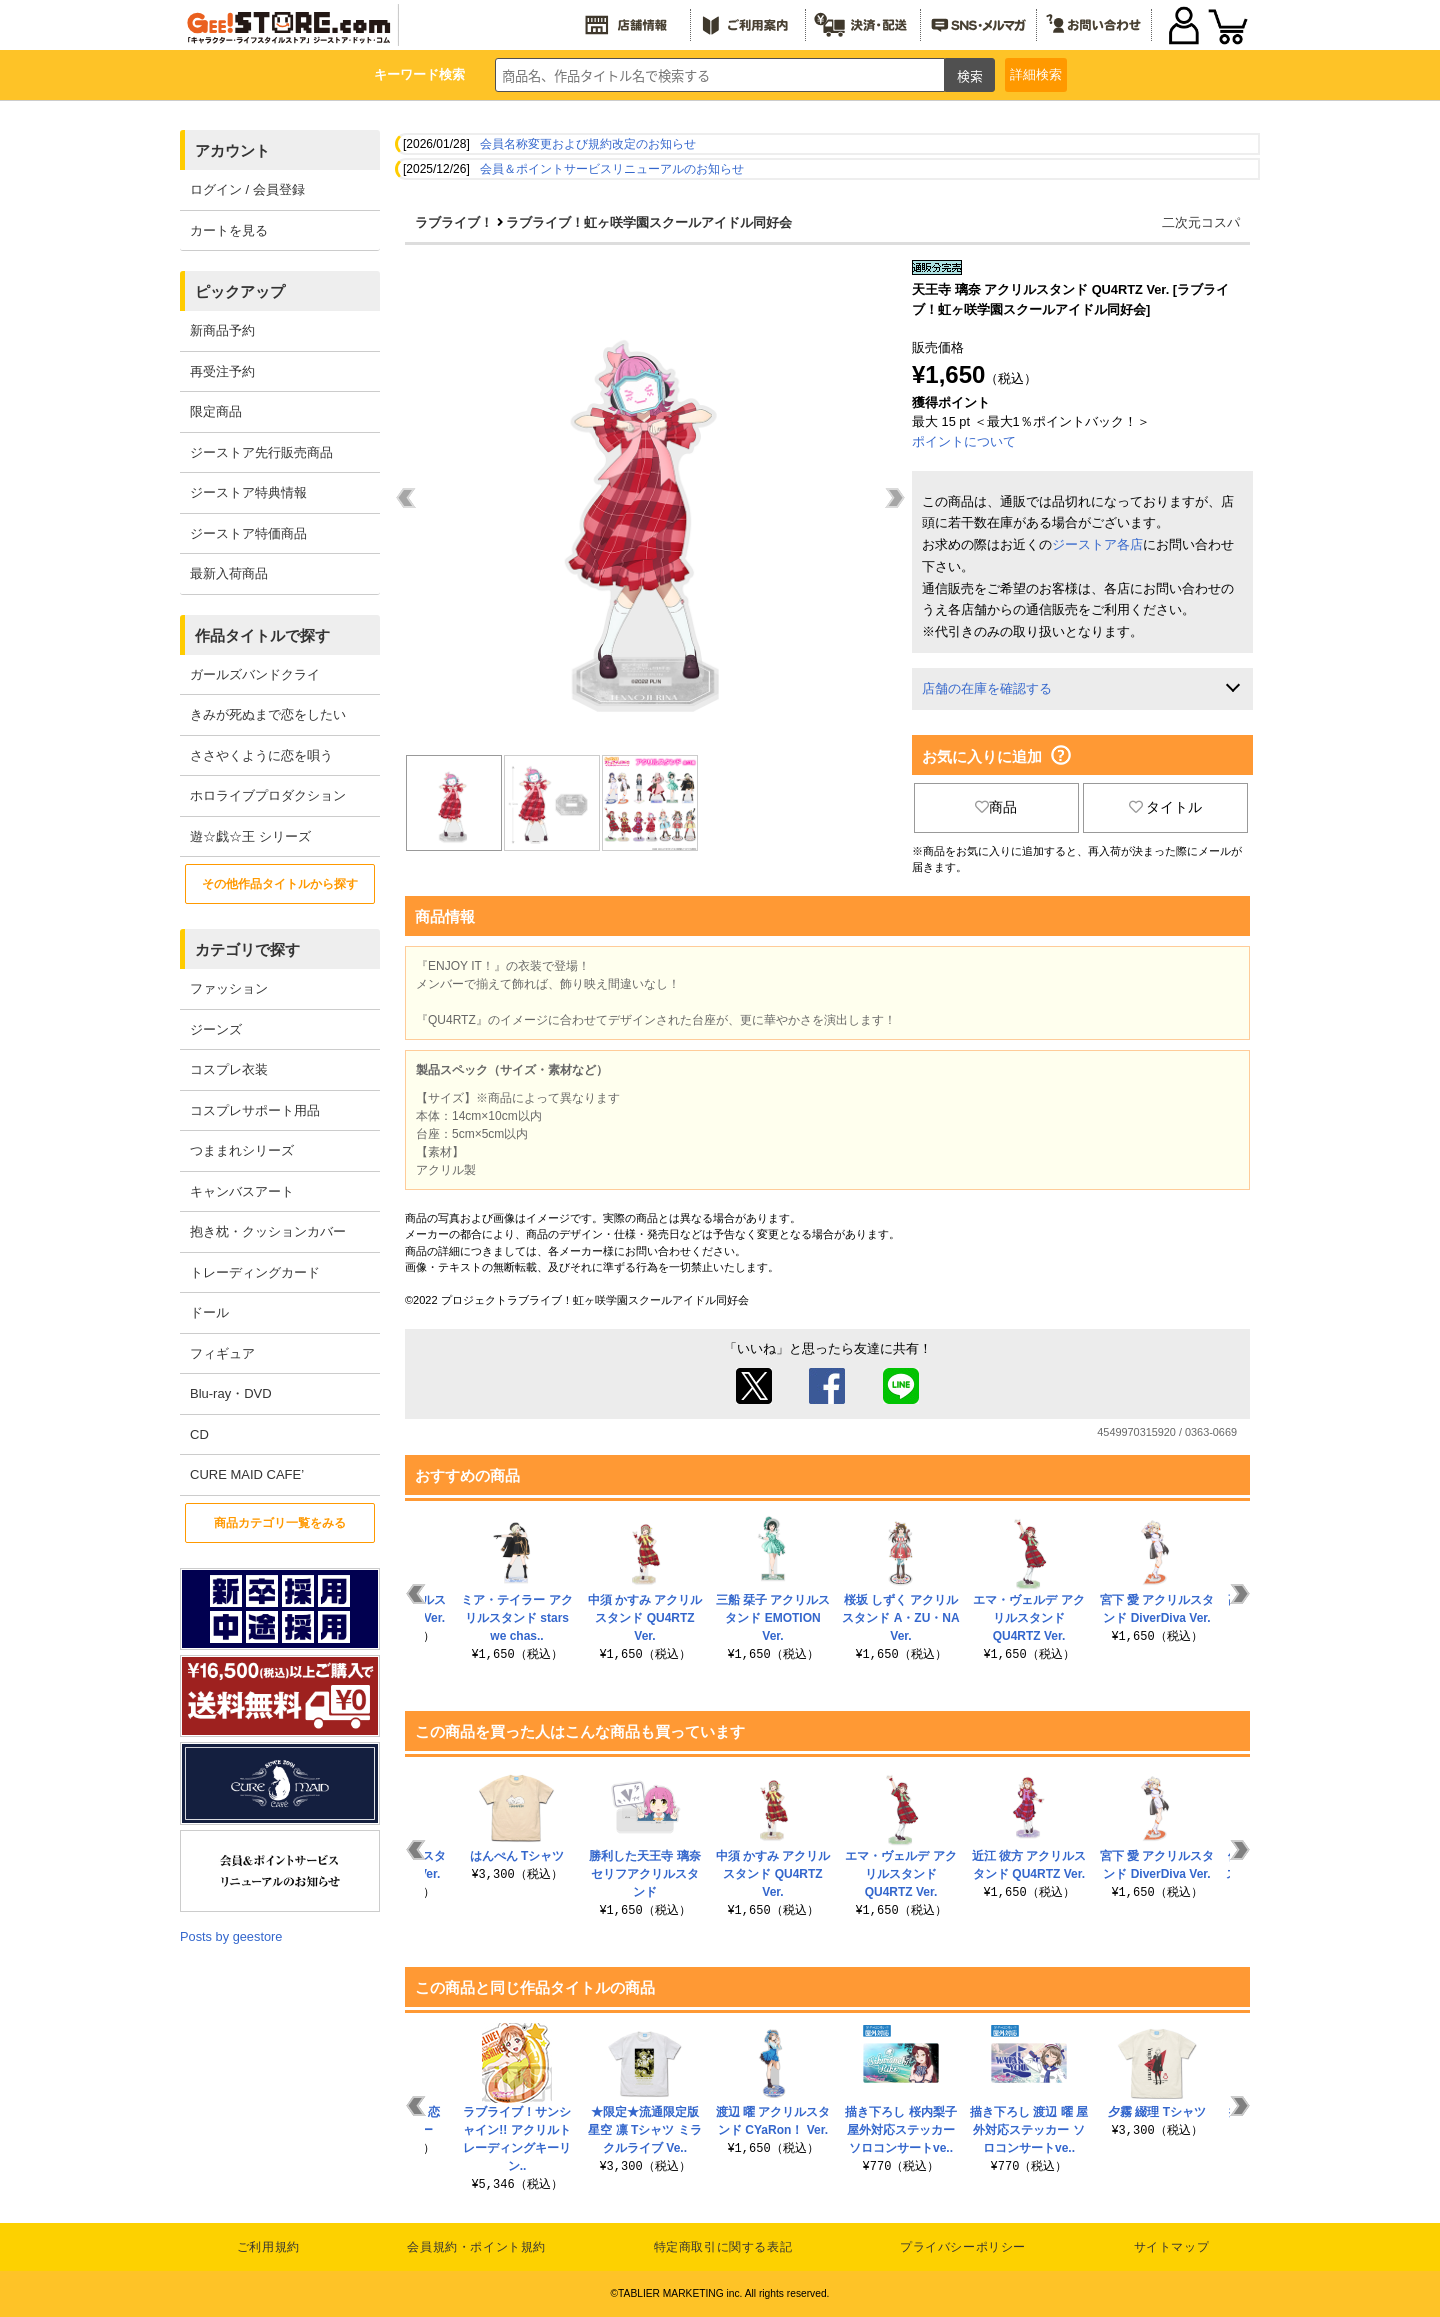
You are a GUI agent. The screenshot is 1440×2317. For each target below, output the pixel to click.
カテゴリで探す (247, 949)
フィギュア (222, 1353)
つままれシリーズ (242, 1150)
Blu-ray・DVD (231, 1393)
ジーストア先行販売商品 (261, 452)
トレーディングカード (255, 1272)
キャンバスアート (242, 1191)
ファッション (229, 988)
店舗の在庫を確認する (987, 688)
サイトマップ (1172, 2247)
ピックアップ (240, 291)
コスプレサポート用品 (255, 1110)
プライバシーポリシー (963, 2247)
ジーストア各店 (1097, 544)
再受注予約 (222, 371)
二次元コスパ (1201, 222)
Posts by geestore (231, 1936)
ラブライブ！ (454, 222)
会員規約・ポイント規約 (476, 2247)
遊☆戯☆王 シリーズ (250, 836)
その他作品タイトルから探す (280, 884)
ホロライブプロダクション (268, 795)
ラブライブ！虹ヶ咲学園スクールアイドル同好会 (649, 222)
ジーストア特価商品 (248, 533)
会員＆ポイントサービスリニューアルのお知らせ (612, 169)
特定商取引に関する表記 (723, 2247)
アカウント (232, 150)
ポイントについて (964, 441)
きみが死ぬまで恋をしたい (268, 714)
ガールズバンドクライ (255, 674)
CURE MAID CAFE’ (247, 1474)
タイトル (1166, 807)
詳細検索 (1036, 74)
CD (199, 1434)
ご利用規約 (268, 2247)
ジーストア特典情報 (248, 492)
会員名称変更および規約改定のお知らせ (588, 144)
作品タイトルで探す (262, 635)
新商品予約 (222, 330)
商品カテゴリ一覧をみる (280, 1523)
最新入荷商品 (229, 573)
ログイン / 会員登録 (247, 189)
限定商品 (216, 411)
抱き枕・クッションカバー (268, 1231)
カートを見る (229, 230)
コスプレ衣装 (229, 1069)
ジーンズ (216, 1029)
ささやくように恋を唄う (261, 755)
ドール (209, 1312)
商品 (996, 807)
